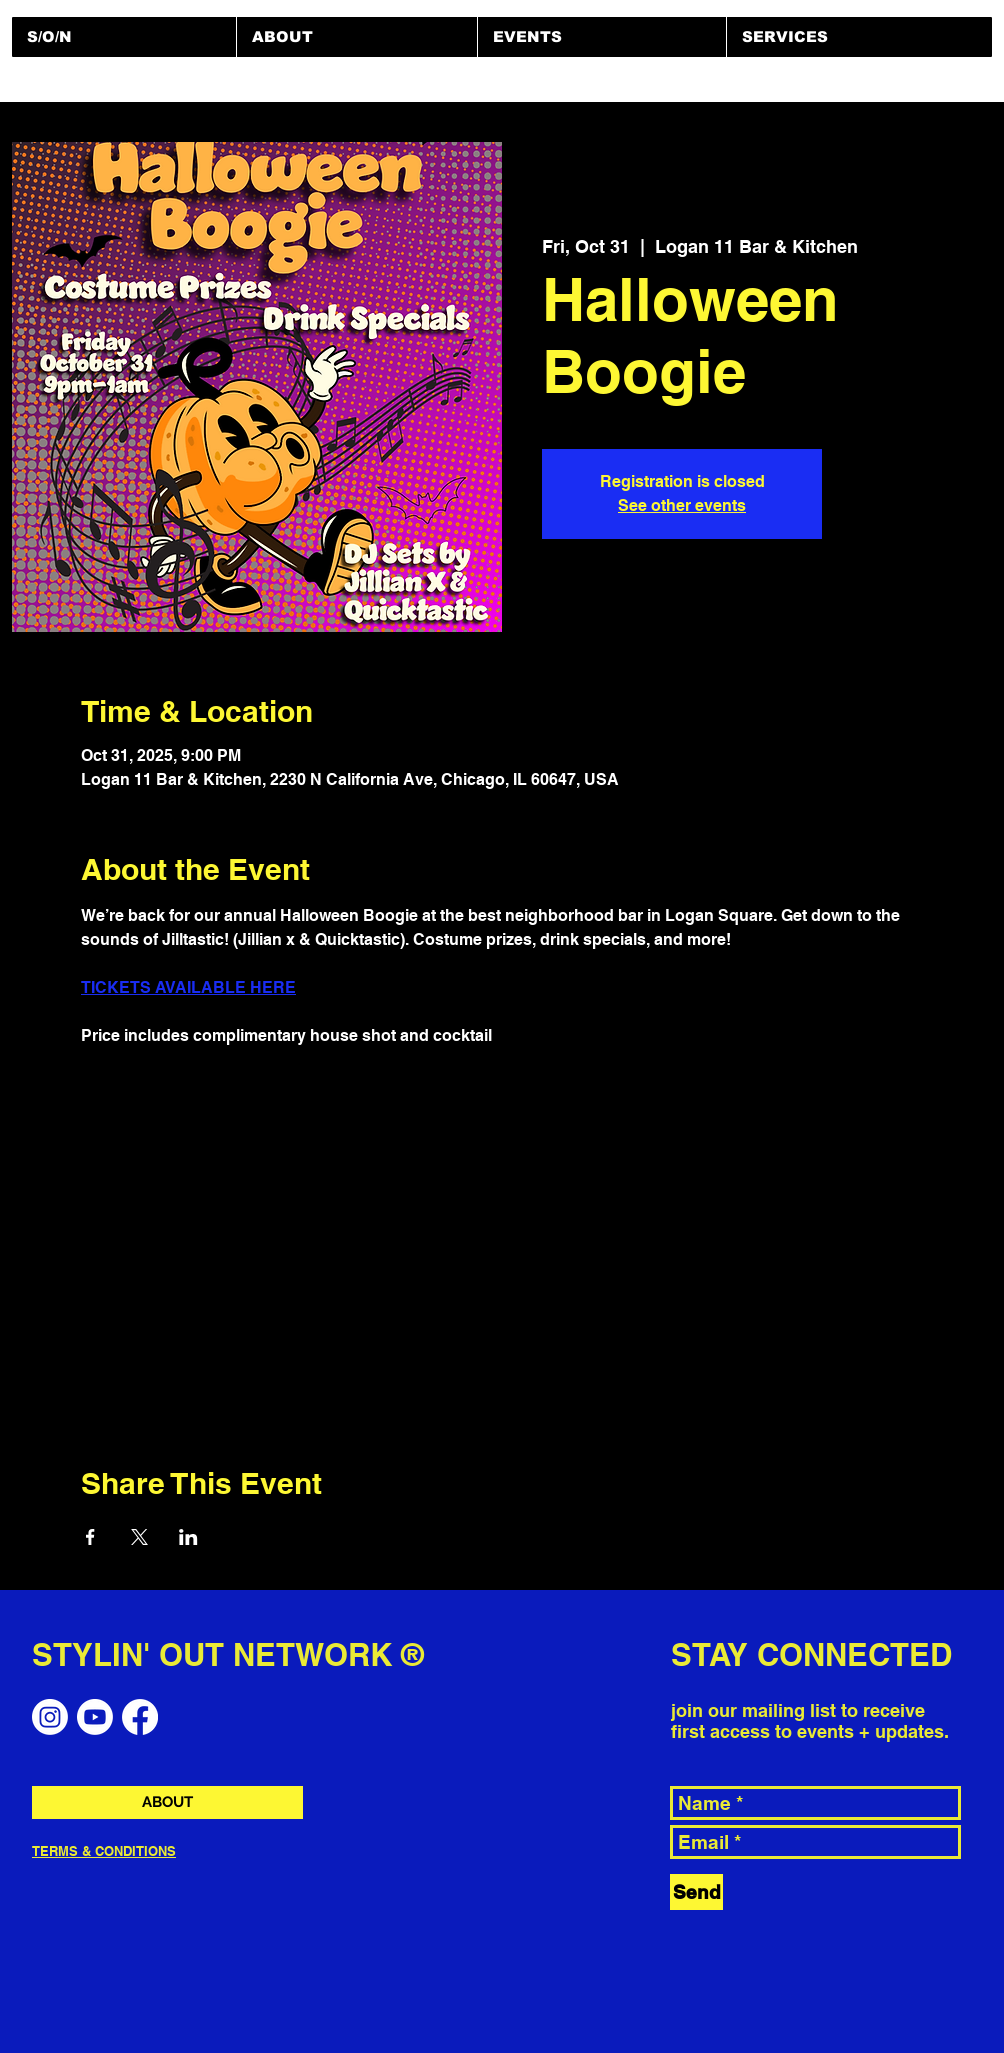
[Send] (696, 1892)
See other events (682, 505)
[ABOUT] (167, 1802)
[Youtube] (95, 1717)
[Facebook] (140, 1717)
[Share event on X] (139, 1537)
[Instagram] (50, 1717)
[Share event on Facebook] (90, 1537)
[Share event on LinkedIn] (188, 1537)
